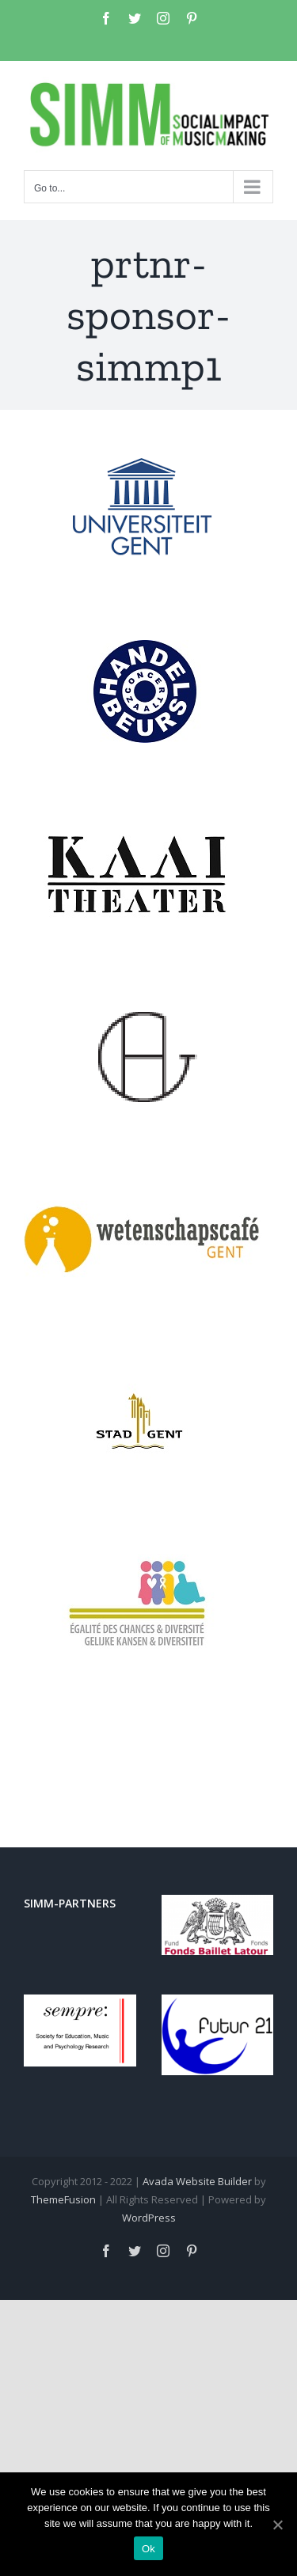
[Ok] (277, 2524)
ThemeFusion (63, 2199)
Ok (148, 2549)
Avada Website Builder (197, 2181)
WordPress (149, 2217)
